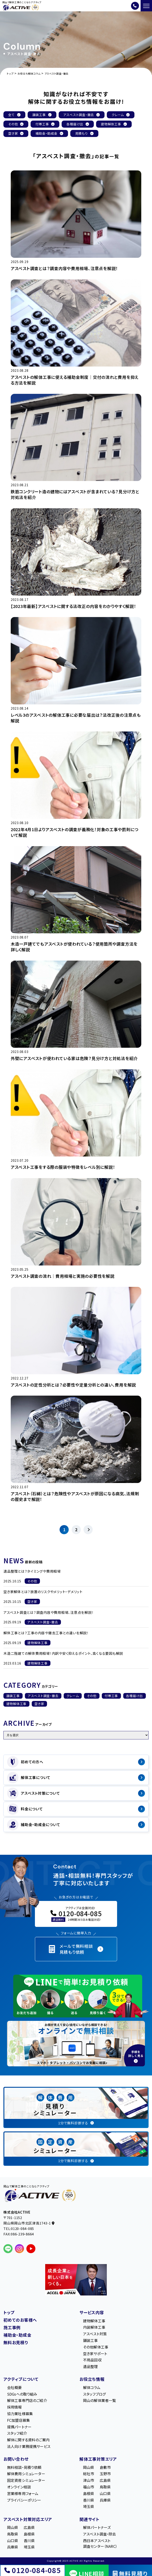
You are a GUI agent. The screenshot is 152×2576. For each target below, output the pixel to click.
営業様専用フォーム (22, 2493)
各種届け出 (134, 1695)
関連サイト (89, 2519)
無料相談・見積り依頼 (24, 2467)
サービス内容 (91, 2312)
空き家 (39, 1703)
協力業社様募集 (20, 2413)
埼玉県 (88, 2506)
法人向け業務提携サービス (28, 2446)
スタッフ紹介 (17, 2433)
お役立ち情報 (92, 2379)
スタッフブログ (94, 2394)
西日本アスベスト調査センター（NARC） (100, 2543)
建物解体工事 (16, 1703)
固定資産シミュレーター (26, 2480)
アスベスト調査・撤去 (43, 1695)
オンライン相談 (19, 2487)
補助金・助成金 (17, 2335)
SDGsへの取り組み (22, 2394)
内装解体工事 (94, 2327)
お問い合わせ (16, 2459)
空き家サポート (95, 2353)
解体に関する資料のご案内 (28, 2439)
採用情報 (14, 2407)
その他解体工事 (95, 2347)
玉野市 (105, 2473)
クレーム (72, 1695)
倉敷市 (105, 2467)
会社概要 (14, 2387)
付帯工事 (111, 1695)
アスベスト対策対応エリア (27, 2519)
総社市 (88, 2473)
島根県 (88, 2493)
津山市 (88, 2480)
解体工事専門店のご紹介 (27, 2400)
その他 (92, 1695)
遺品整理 (90, 2366)
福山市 (88, 2487)
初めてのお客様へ (20, 2320)
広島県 (105, 2480)
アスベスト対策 (95, 2333)
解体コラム (91, 2387)
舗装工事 (13, 1695)
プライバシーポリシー (24, 2500)
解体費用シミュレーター (26, 2473)
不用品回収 (92, 2360)
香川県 (88, 2500)
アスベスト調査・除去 (99, 2534)
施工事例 (12, 2327)
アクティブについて (21, 2379)
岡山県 (88, 2467)
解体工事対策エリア (98, 2459)
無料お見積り (15, 2342)
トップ (9, 2312)
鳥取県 (105, 2487)
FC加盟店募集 (18, 2420)
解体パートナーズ (97, 2527)
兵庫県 (105, 2500)
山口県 (105, 2493)
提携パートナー (19, 2426)
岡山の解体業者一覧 (99, 2400)
